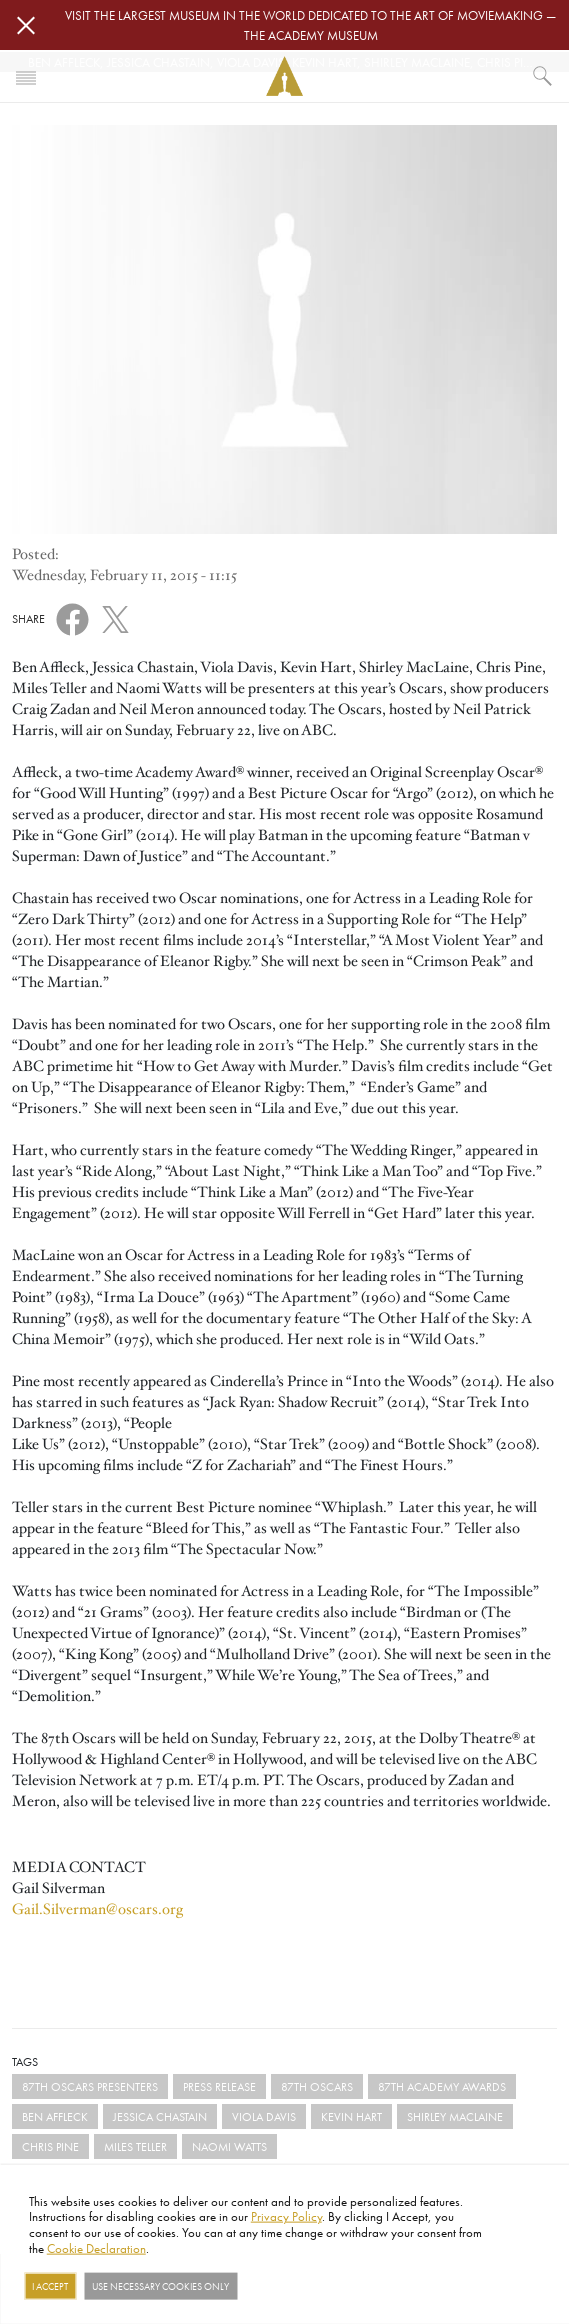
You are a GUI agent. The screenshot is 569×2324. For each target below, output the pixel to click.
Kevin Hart (351, 2116)
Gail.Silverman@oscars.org (97, 1909)
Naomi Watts (229, 2146)
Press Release (219, 2086)
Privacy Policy (286, 2216)
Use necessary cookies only (160, 2286)
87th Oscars (317, 2086)
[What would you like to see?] (543, 76)
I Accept (50, 2286)
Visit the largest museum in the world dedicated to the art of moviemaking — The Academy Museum (310, 25)
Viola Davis (264, 2116)
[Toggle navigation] (26, 76)
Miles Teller (135, 2146)
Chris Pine (50, 2146)
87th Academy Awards (442, 2086)
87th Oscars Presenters (90, 2086)
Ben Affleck (55, 2116)
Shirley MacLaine (455, 2116)
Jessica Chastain (160, 2116)
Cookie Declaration (96, 2247)
